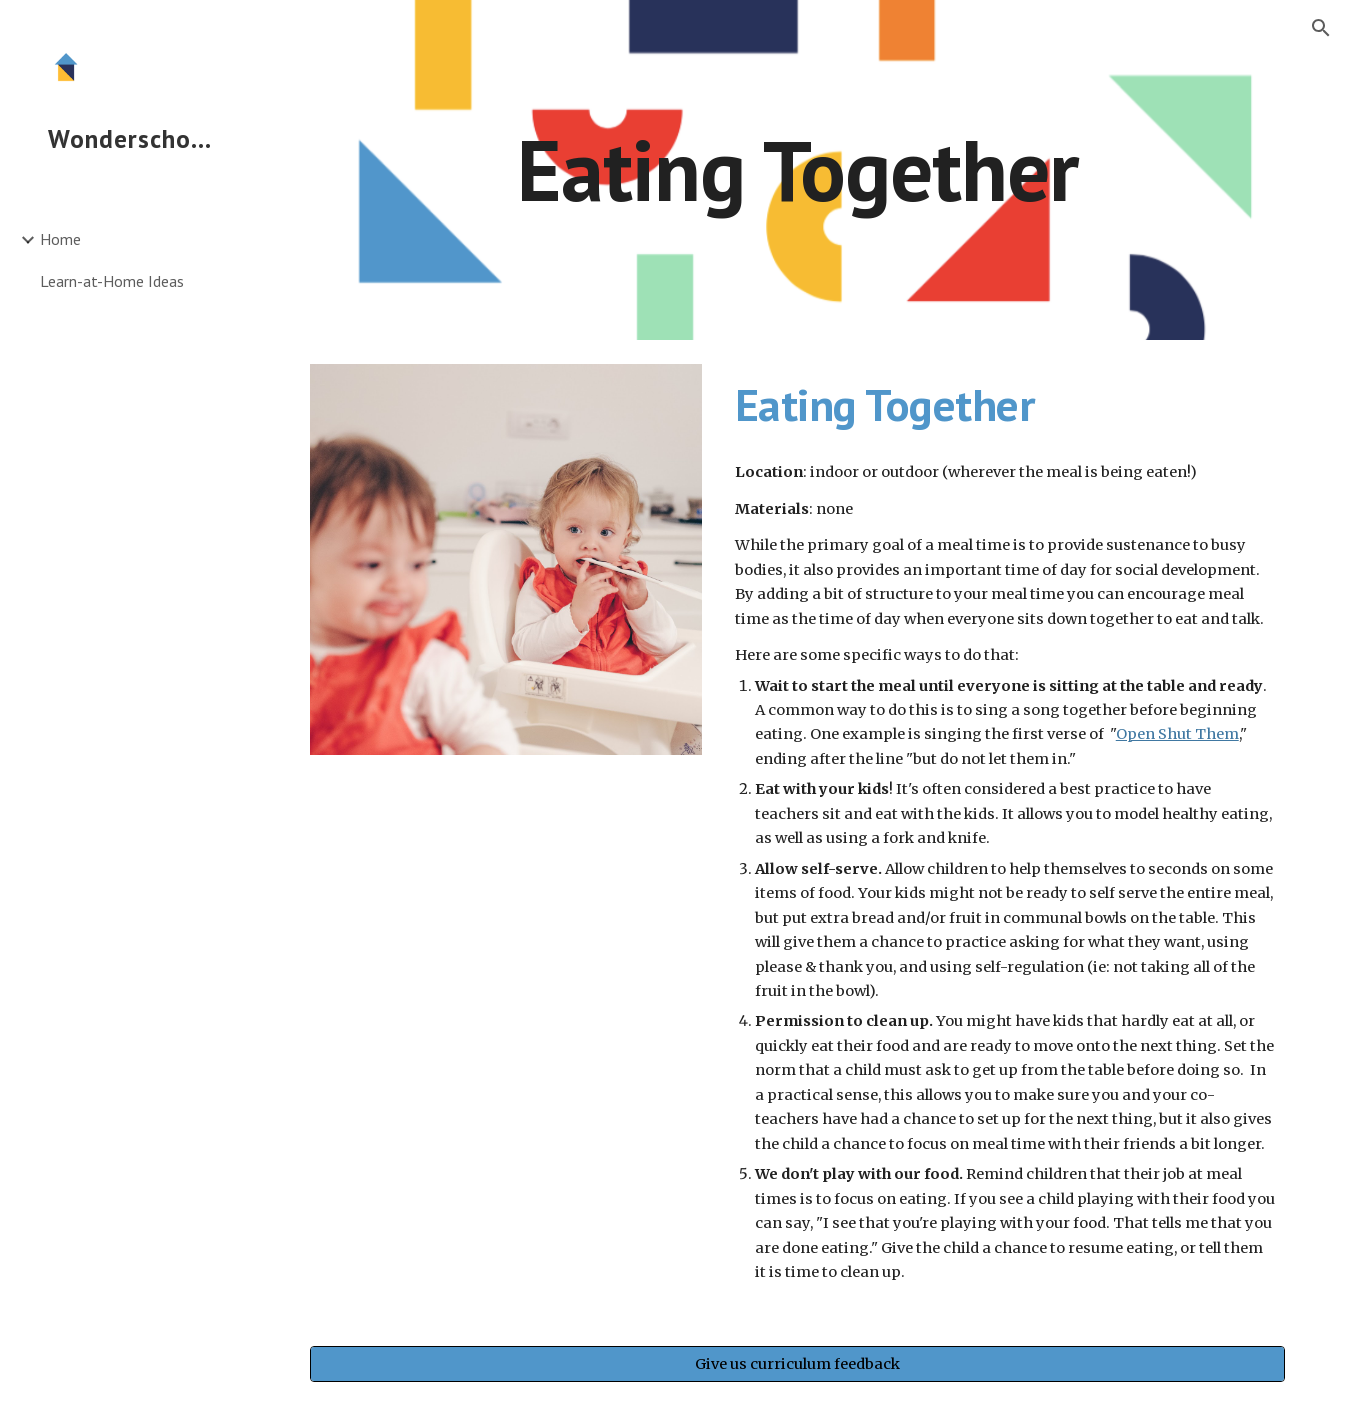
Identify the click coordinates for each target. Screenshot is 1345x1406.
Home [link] (60, 239)
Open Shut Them (1177, 734)
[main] (797, 169)
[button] (1321, 28)
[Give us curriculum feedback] (797, 1364)
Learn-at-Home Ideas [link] (112, 281)
